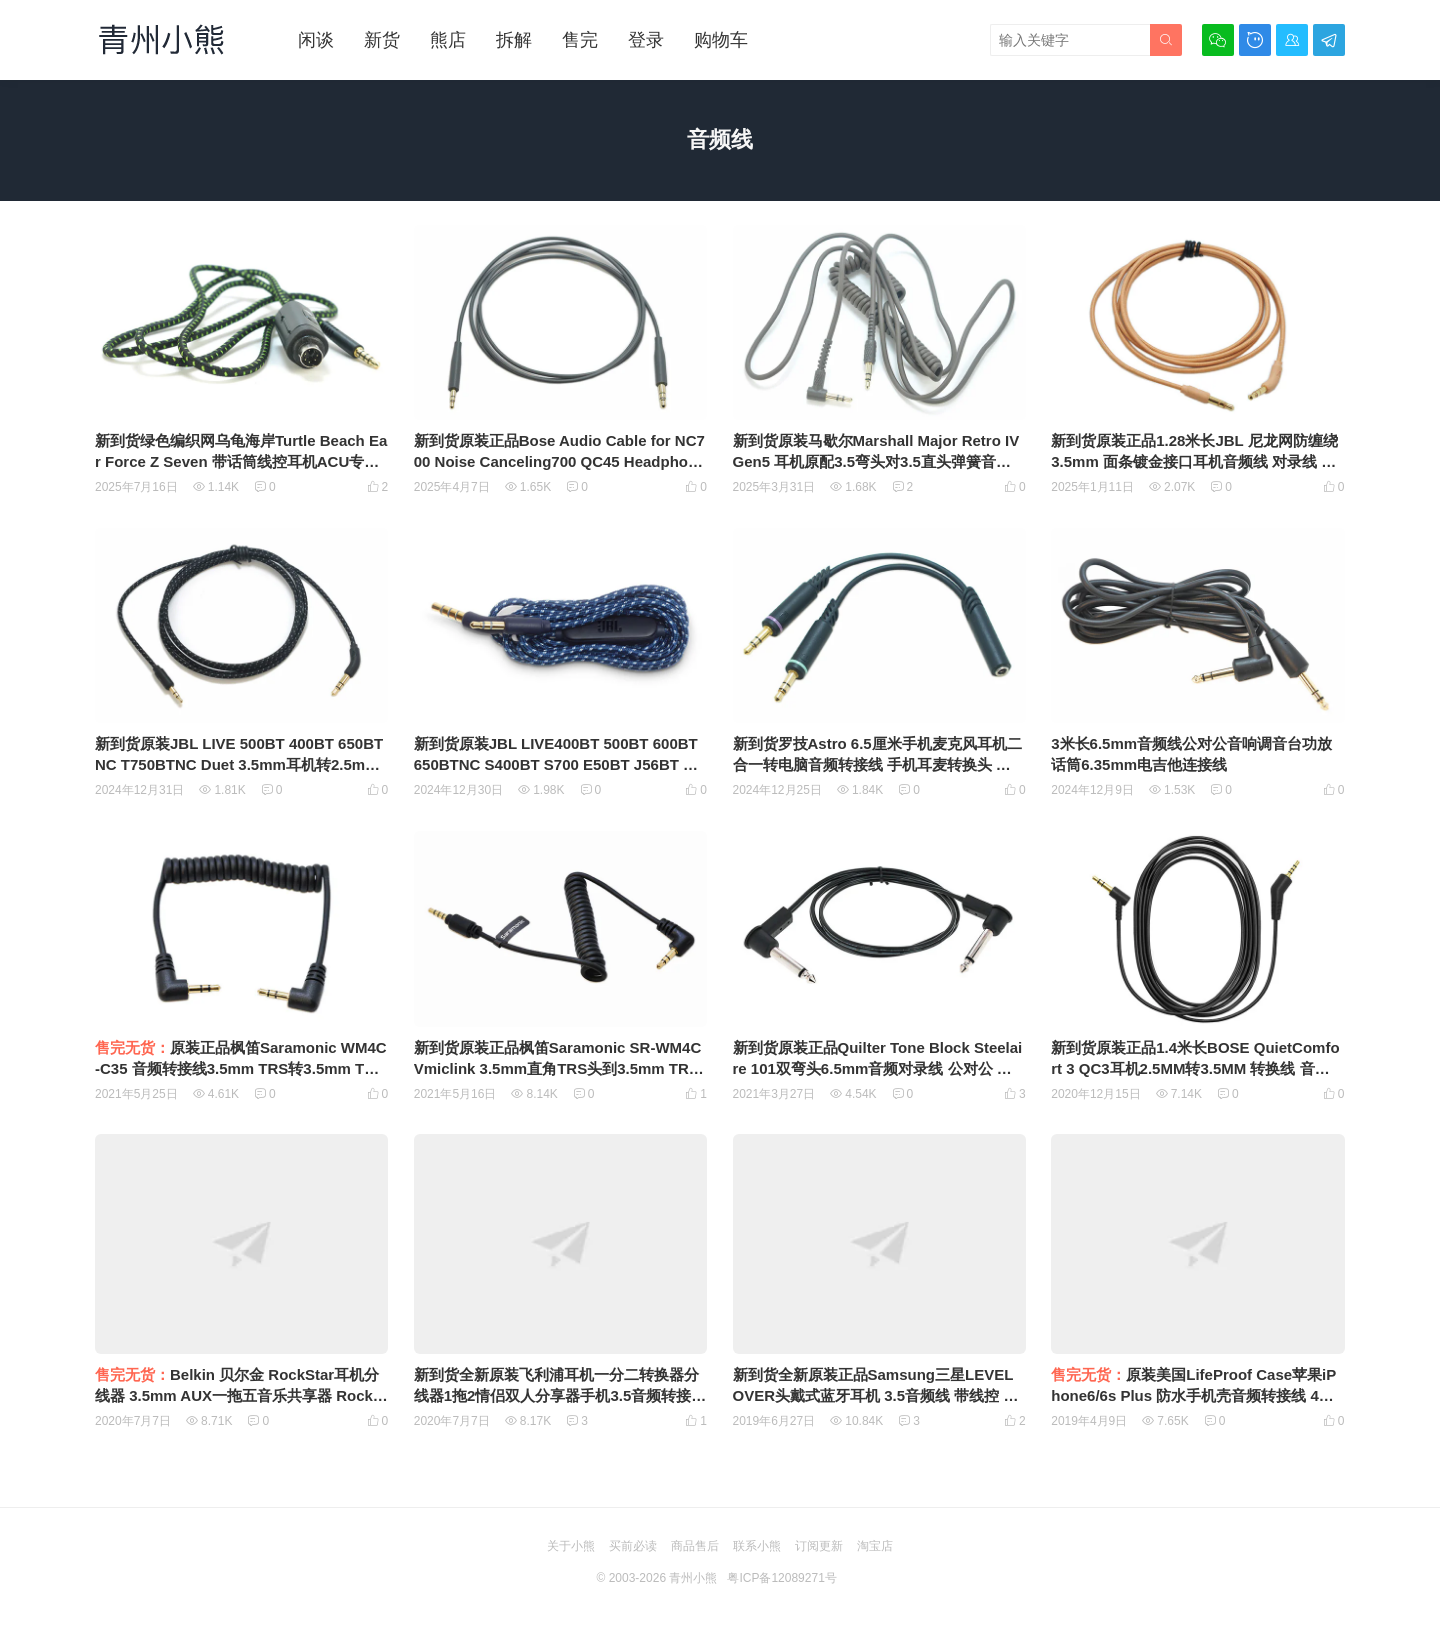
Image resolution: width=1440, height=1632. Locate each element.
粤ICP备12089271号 (781, 1578)
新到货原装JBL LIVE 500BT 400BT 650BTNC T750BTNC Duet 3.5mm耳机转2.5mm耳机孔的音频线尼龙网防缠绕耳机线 (239, 764)
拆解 (514, 40)
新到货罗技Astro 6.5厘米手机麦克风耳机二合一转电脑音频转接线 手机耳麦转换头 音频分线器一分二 (877, 764)
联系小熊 (757, 1546)
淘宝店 (875, 1546)
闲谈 (316, 40)
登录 (646, 40)
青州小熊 (693, 1578)
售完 (580, 40)
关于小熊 (571, 1546)
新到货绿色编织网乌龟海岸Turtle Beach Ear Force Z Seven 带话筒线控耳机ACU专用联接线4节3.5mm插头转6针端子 (241, 461)
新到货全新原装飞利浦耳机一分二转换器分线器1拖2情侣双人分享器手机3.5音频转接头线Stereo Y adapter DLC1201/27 (560, 1395)
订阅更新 (819, 1546)
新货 (382, 40)
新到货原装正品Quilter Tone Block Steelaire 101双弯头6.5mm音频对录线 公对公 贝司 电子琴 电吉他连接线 (878, 1068)
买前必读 (633, 1546)
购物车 (721, 40)
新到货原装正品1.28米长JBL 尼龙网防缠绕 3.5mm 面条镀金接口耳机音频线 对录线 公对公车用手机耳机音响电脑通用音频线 (1194, 461)
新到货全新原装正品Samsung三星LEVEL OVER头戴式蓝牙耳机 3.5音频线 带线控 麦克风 (876, 1395)
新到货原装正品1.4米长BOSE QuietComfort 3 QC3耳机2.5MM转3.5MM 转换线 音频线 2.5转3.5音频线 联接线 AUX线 (1195, 1068)
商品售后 (695, 1546)
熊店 (448, 40)
